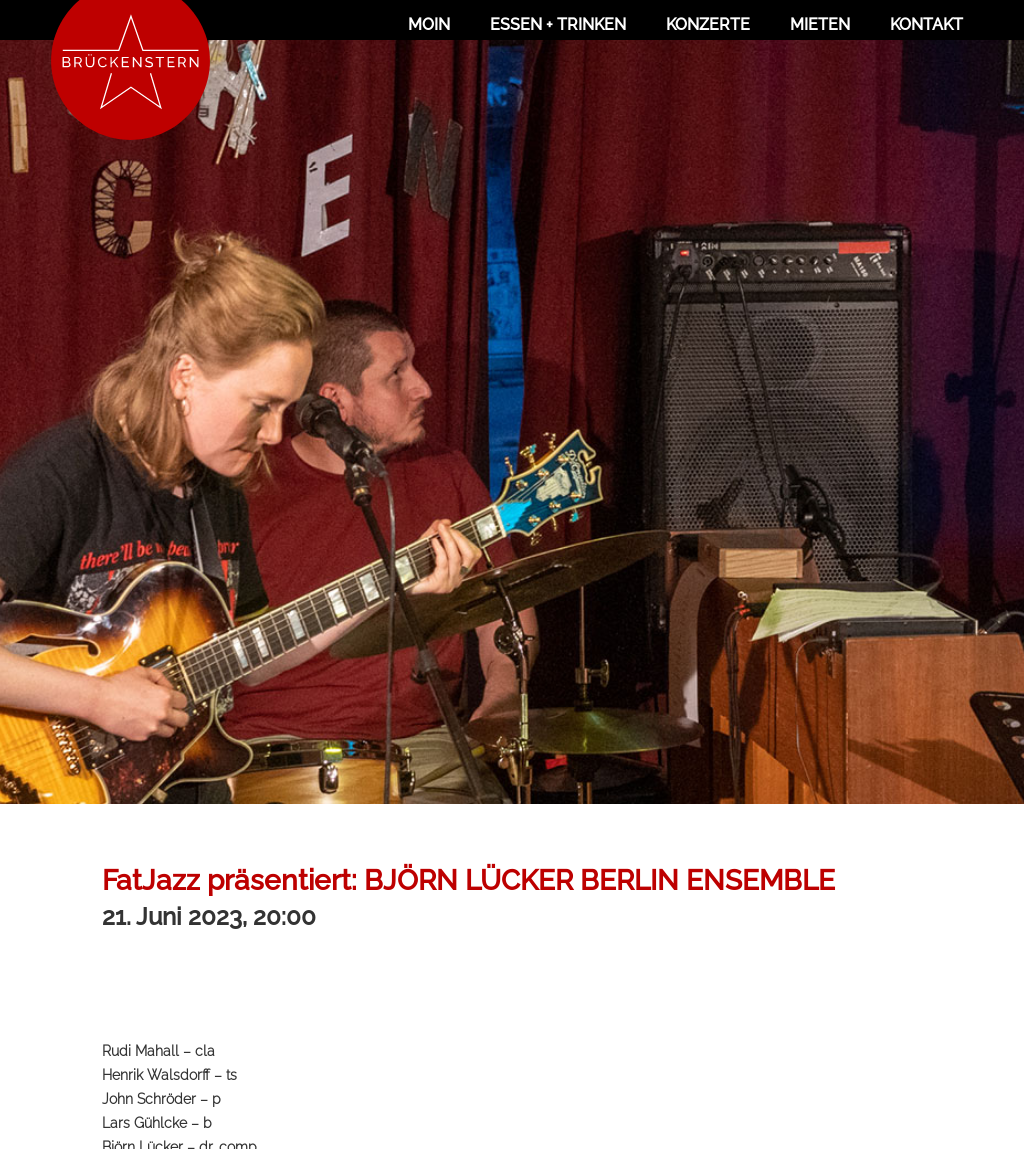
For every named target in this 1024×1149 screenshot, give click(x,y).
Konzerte (708, 24)
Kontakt (926, 24)
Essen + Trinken (558, 24)
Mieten (820, 24)
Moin (429, 24)
